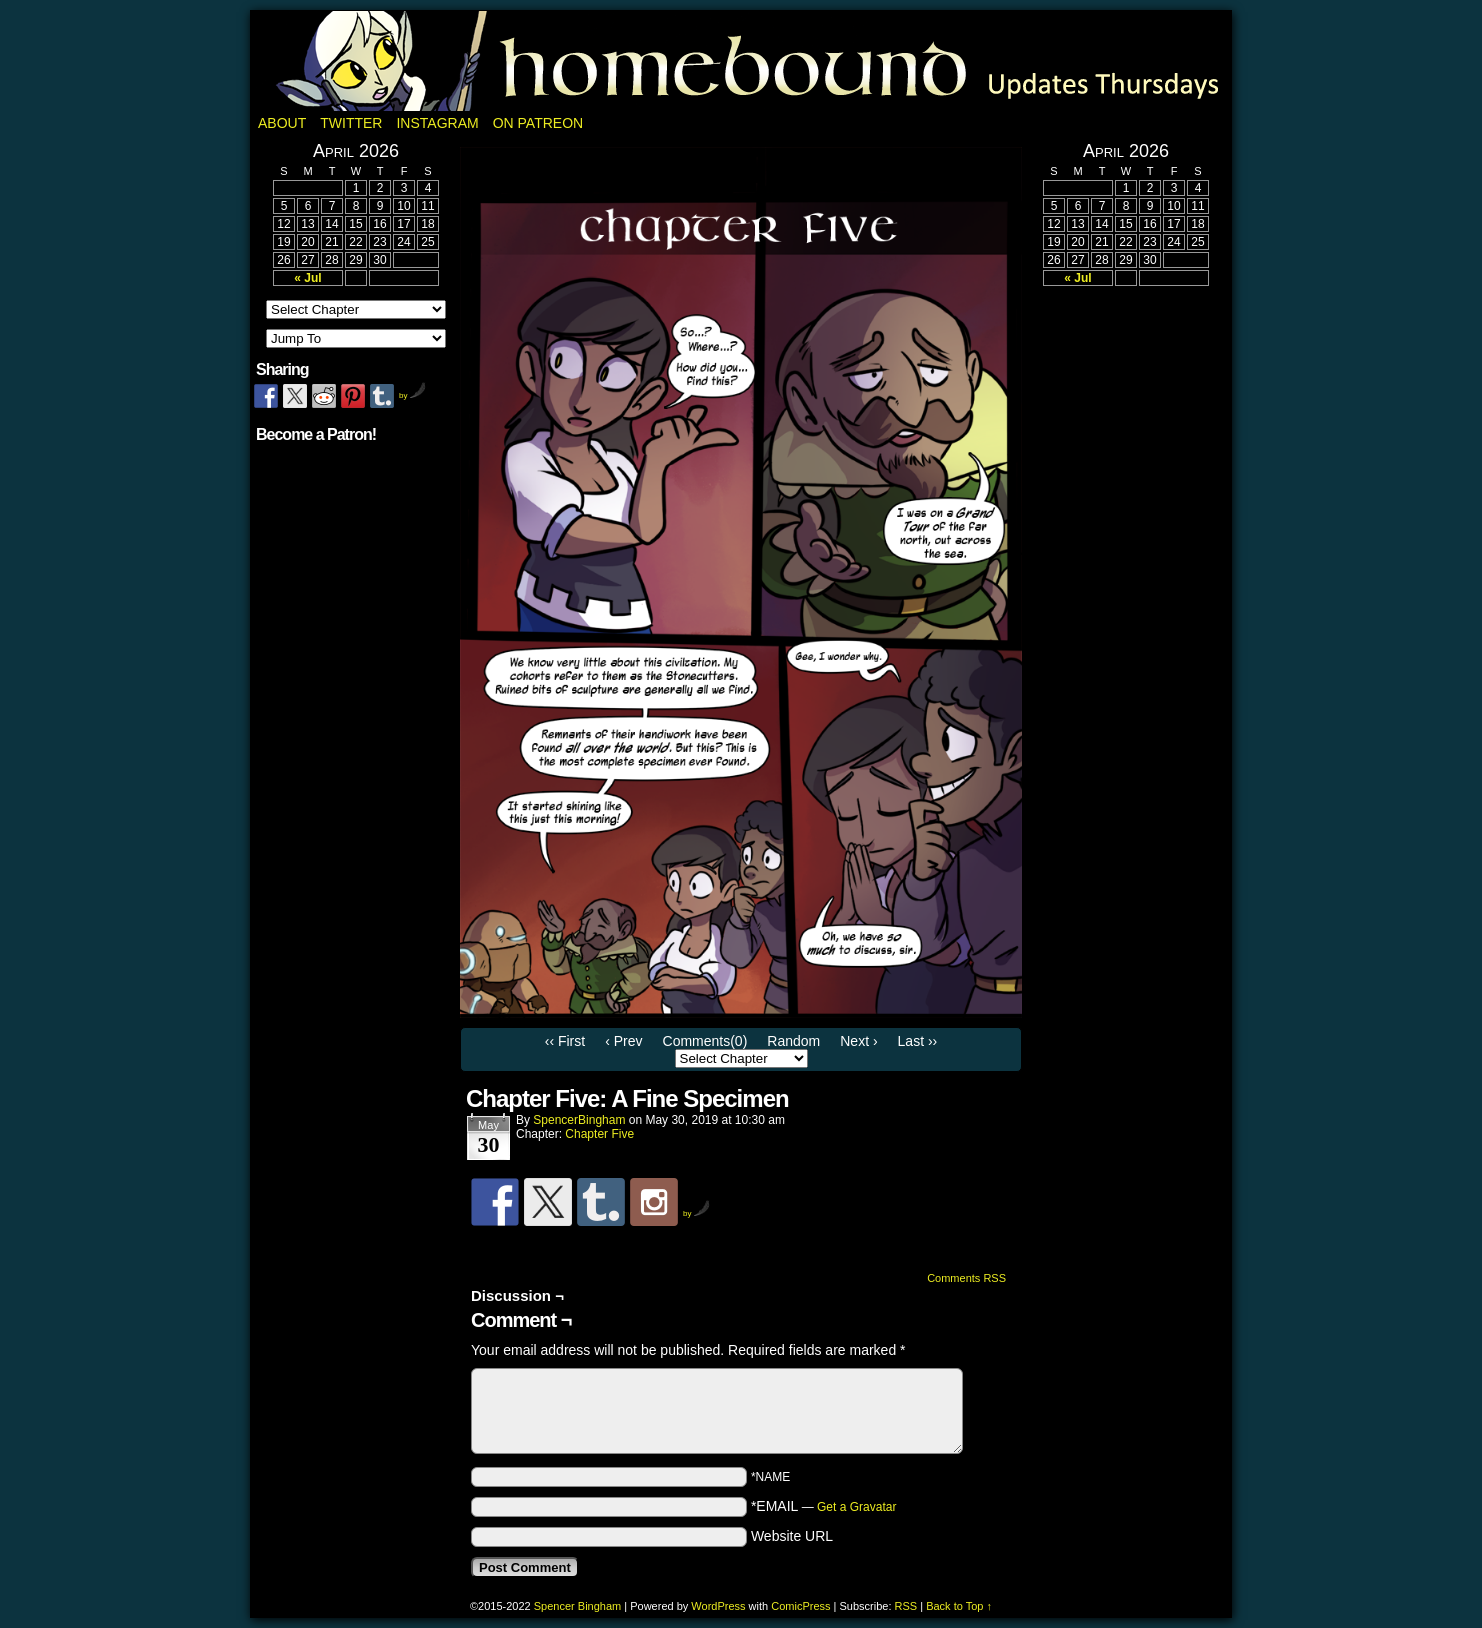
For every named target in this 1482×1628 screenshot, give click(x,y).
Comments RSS (966, 1278)
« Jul (307, 278)
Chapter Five (599, 1134)
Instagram (437, 123)
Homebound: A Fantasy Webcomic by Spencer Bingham (741, 61)
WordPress (718, 1606)
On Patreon (538, 123)
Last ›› (918, 1041)
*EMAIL (824, 1506)
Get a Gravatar (856, 1507)
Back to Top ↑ (959, 1606)
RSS (906, 1606)
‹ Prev (623, 1041)
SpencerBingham (579, 1120)
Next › (858, 1041)
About (282, 123)
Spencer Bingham (577, 1606)
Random (793, 1041)
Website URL (792, 1536)
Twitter (351, 123)
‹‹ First (565, 1041)
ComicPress (800, 1606)
